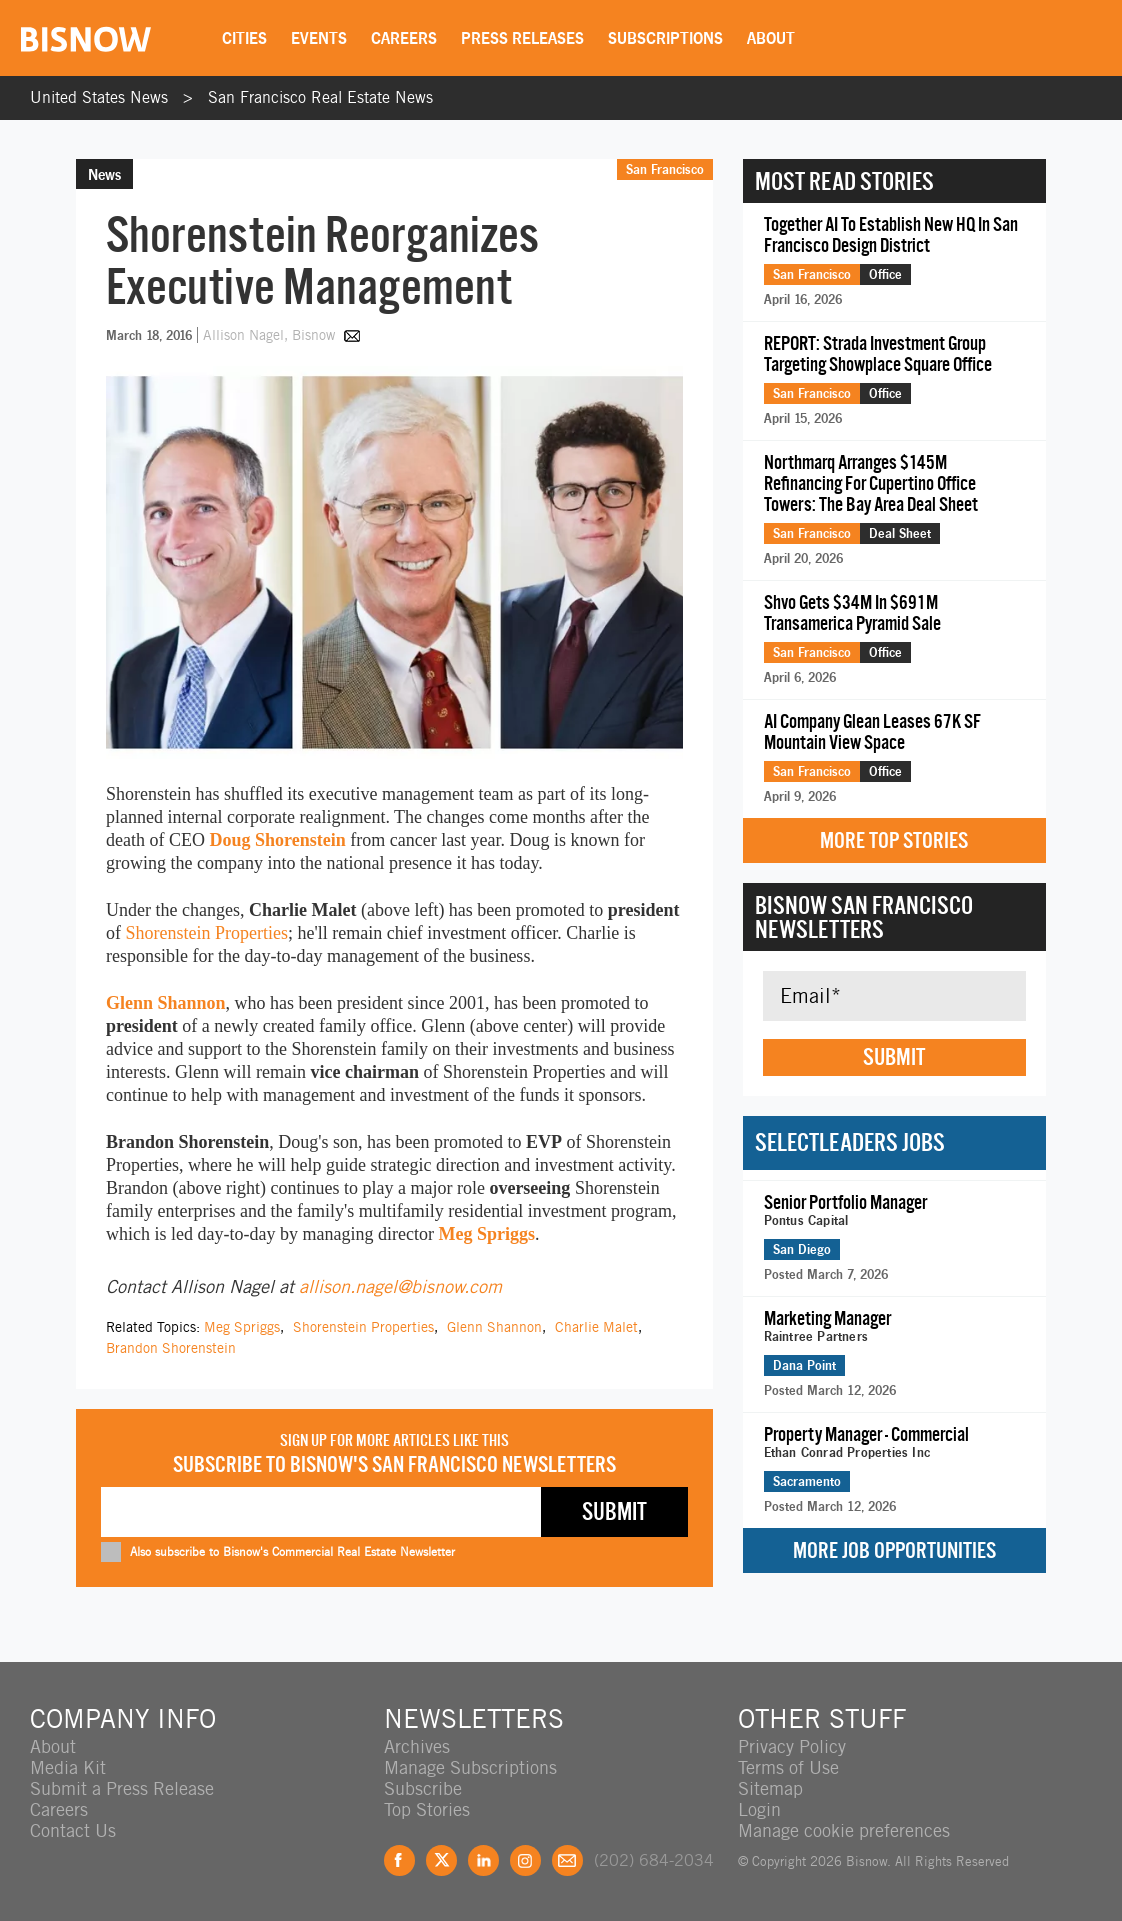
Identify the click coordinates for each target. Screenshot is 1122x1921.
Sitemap (770, 1788)
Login (759, 1809)
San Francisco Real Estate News (320, 97)
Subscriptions (665, 38)
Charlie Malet (596, 1327)
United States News (99, 97)
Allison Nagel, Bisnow (271, 335)
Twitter (441, 1860)
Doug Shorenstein (277, 840)
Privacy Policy (792, 1746)
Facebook (399, 1860)
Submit (894, 1057)
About (771, 38)
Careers (404, 38)
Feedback (567, 1860)
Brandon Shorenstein (171, 1348)
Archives (417, 1746)
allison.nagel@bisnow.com (400, 1286)
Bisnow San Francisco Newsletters (864, 917)
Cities (244, 38)
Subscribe (423, 1788)
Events (319, 38)
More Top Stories (894, 840)
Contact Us (73, 1830)
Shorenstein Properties (207, 933)
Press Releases (522, 38)
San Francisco (665, 169)
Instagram (525, 1860)
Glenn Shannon (166, 1003)
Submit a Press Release (122, 1788)
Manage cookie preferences (844, 1830)
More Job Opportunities (894, 1550)
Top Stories (427, 1809)
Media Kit (68, 1767)
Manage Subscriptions (470, 1767)
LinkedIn (483, 1860)
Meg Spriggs (486, 1234)
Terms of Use (788, 1767)
